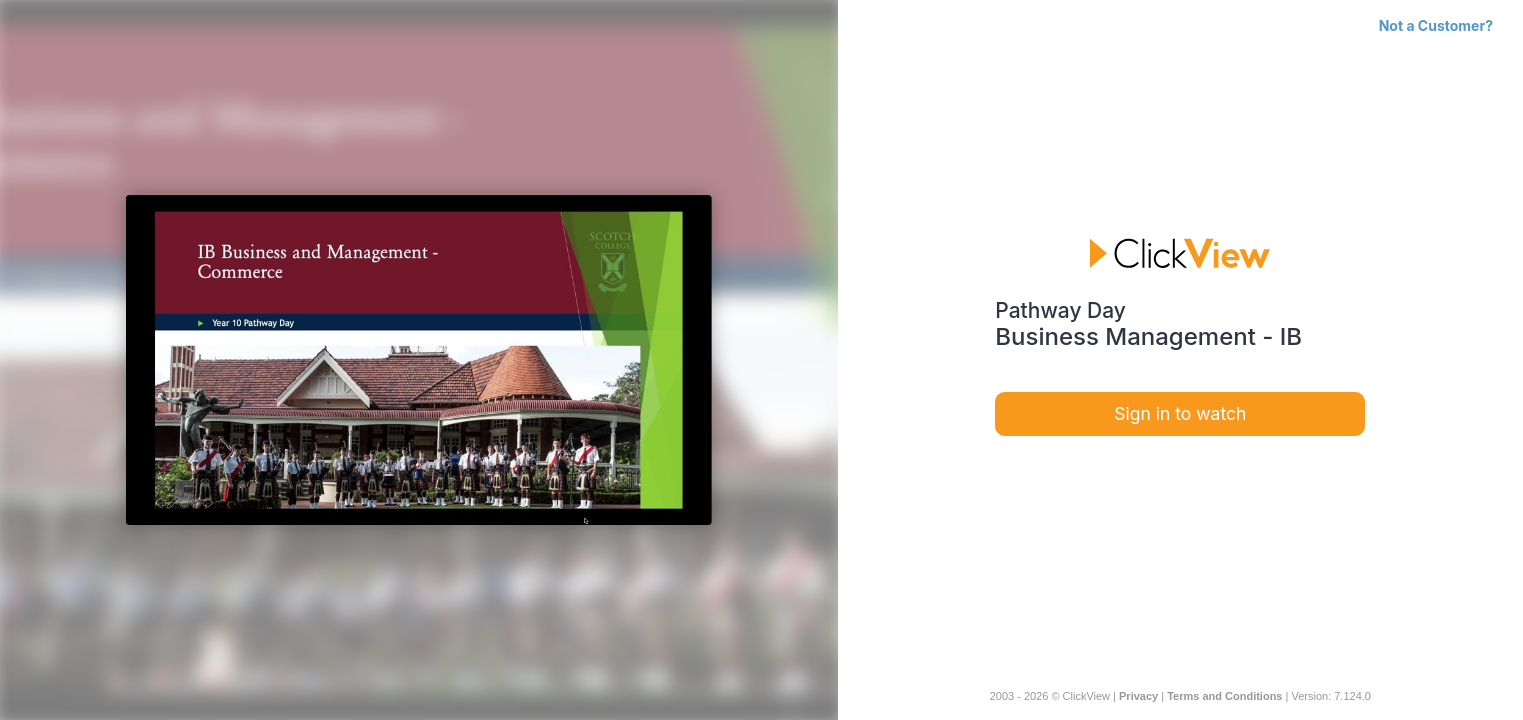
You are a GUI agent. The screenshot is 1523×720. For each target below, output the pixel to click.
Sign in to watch (1180, 413)
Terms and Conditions (1224, 696)
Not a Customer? (1436, 25)
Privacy (1138, 696)
